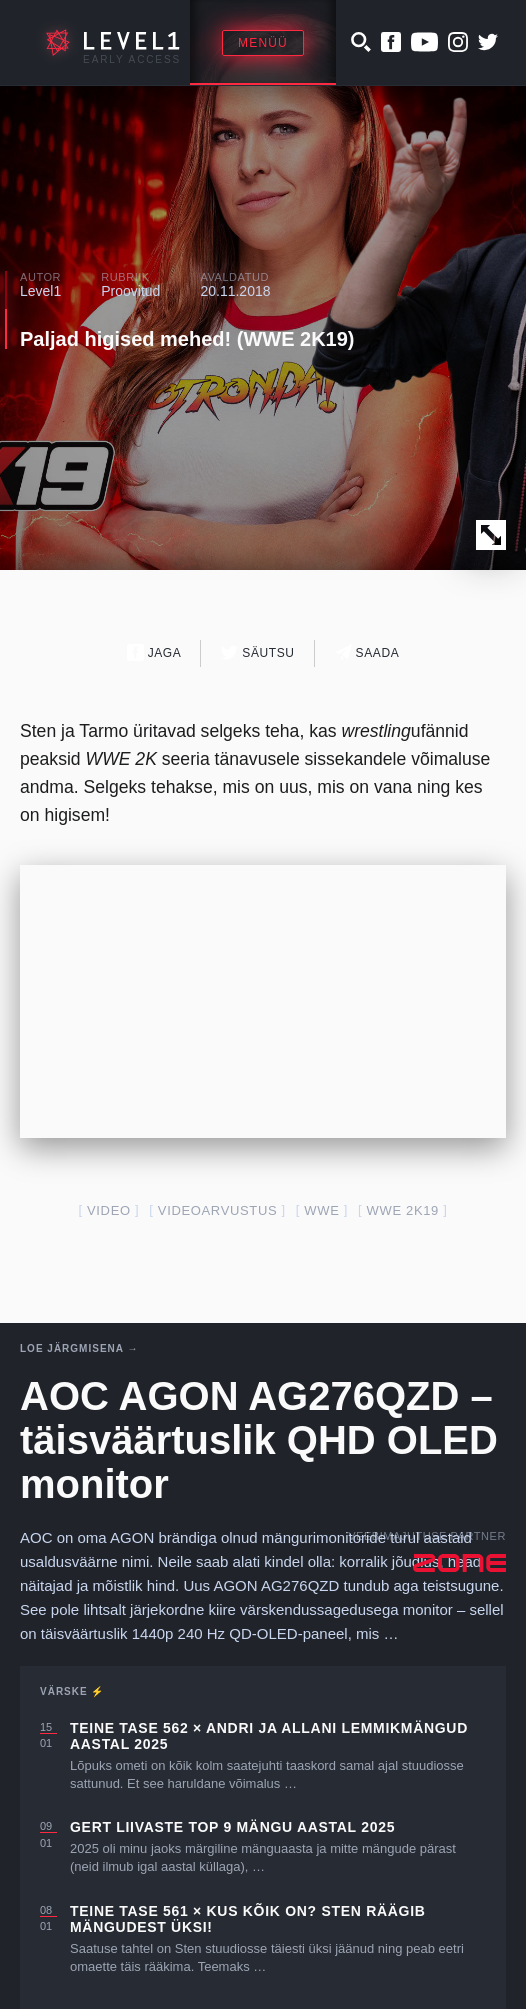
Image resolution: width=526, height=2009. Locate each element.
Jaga (154, 652)
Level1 (40, 291)
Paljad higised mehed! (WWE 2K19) (187, 339)
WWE (321, 1210)
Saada (367, 652)
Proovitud (130, 291)
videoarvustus (217, 1210)
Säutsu (257, 652)
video (109, 1210)
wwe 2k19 (403, 1210)
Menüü (263, 43)
